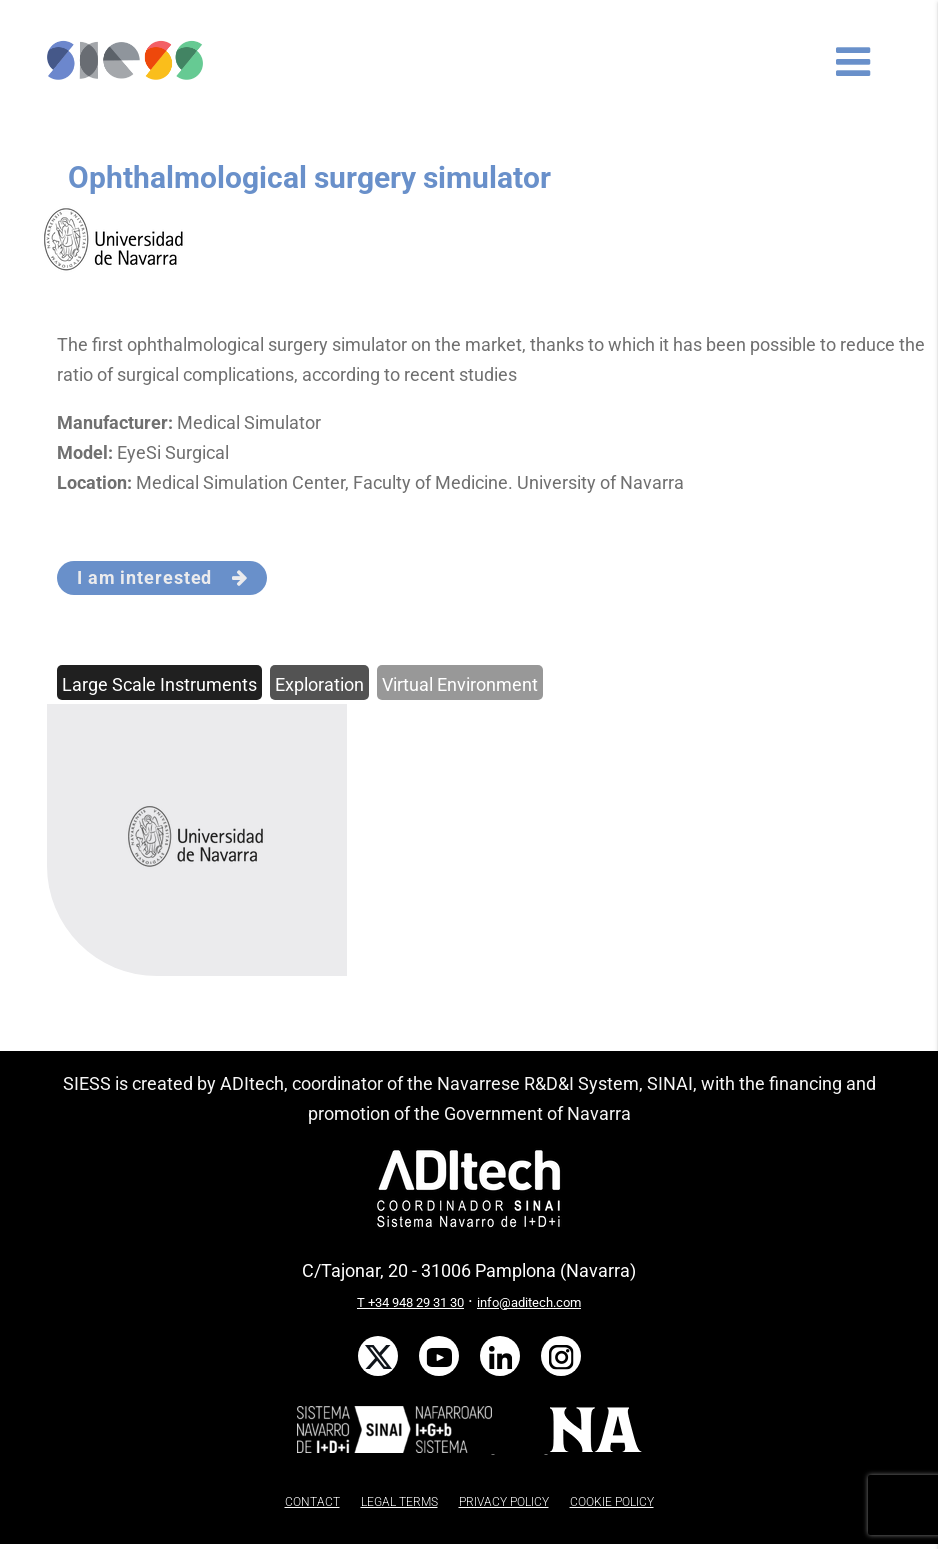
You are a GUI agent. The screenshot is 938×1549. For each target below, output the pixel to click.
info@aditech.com (529, 1302)
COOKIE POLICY (612, 1502)
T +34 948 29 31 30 (410, 1302)
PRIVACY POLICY (504, 1502)
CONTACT (312, 1502)
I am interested (162, 577)
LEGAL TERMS (399, 1502)
